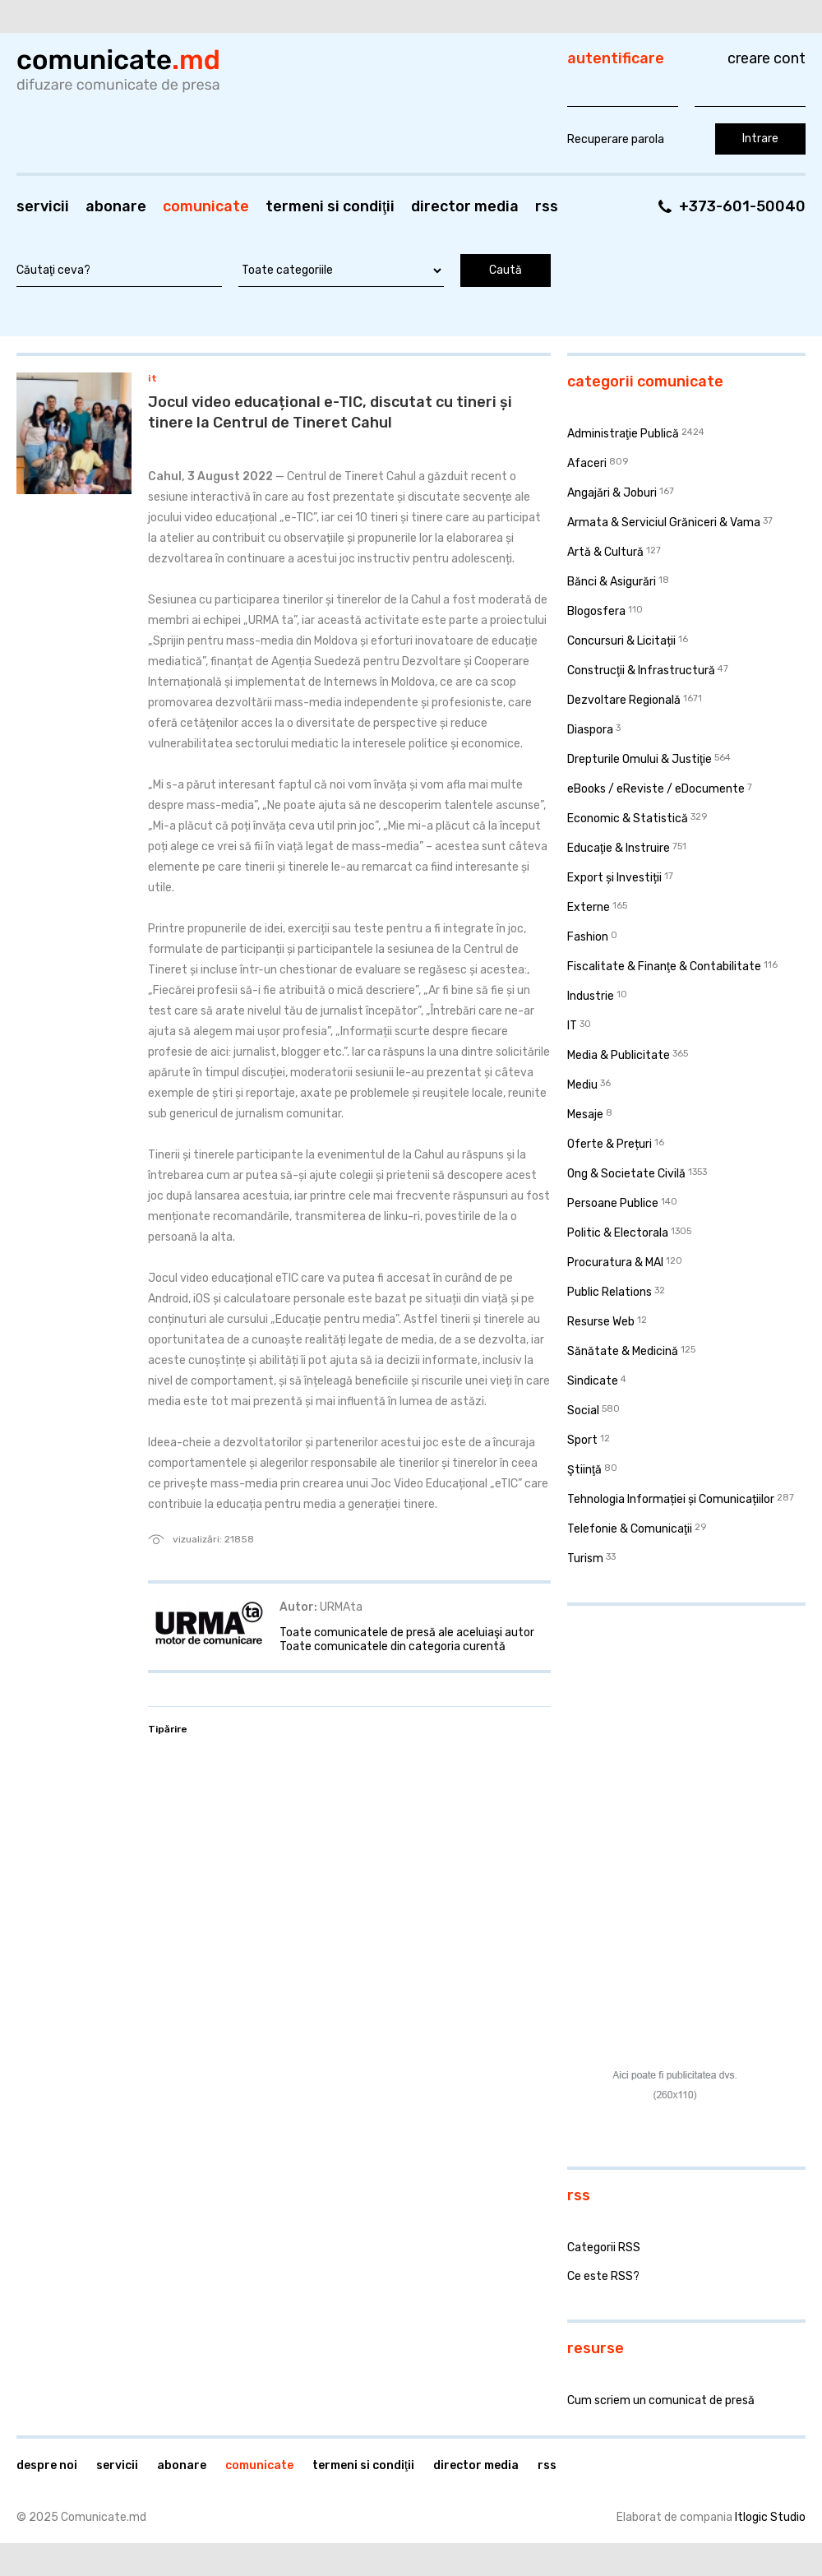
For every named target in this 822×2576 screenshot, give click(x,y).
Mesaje (585, 1115)
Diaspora (590, 730)
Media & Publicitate (618, 1055)
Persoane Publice (612, 1203)
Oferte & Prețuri (609, 1144)
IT (152, 378)
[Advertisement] (670, 1725)
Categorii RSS (603, 2248)
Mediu (582, 1085)
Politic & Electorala (617, 1233)
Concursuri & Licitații (621, 641)
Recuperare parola (615, 139)
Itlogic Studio (770, 2517)
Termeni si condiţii (330, 206)
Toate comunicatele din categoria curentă (392, 1646)
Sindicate (592, 1381)
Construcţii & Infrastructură (641, 671)
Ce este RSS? (603, 2276)
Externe (588, 907)
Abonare (115, 206)
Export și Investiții (614, 878)
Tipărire (167, 1729)
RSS (546, 206)
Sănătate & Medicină (622, 1351)
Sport (582, 1440)
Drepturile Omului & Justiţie (639, 759)
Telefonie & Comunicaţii (629, 1529)
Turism (585, 1558)
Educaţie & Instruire (618, 848)
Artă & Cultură (605, 552)
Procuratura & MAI (615, 1263)
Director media (465, 206)
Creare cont (766, 58)
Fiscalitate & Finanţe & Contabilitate (664, 967)
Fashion (587, 937)
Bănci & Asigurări (611, 582)
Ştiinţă (584, 1470)
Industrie (590, 996)
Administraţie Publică (623, 434)
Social (583, 1410)
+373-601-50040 (742, 206)
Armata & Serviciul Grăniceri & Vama (663, 523)
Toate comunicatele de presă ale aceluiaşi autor (406, 1632)
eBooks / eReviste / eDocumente (656, 789)
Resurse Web (601, 1322)
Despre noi (46, 2465)
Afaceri (587, 463)
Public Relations (609, 1292)
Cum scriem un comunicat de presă (661, 2400)
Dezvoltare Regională (624, 700)
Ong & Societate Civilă (626, 1174)
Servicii (42, 206)
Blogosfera (596, 611)
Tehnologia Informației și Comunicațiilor (670, 1499)
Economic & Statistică (627, 819)
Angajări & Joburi (612, 493)
